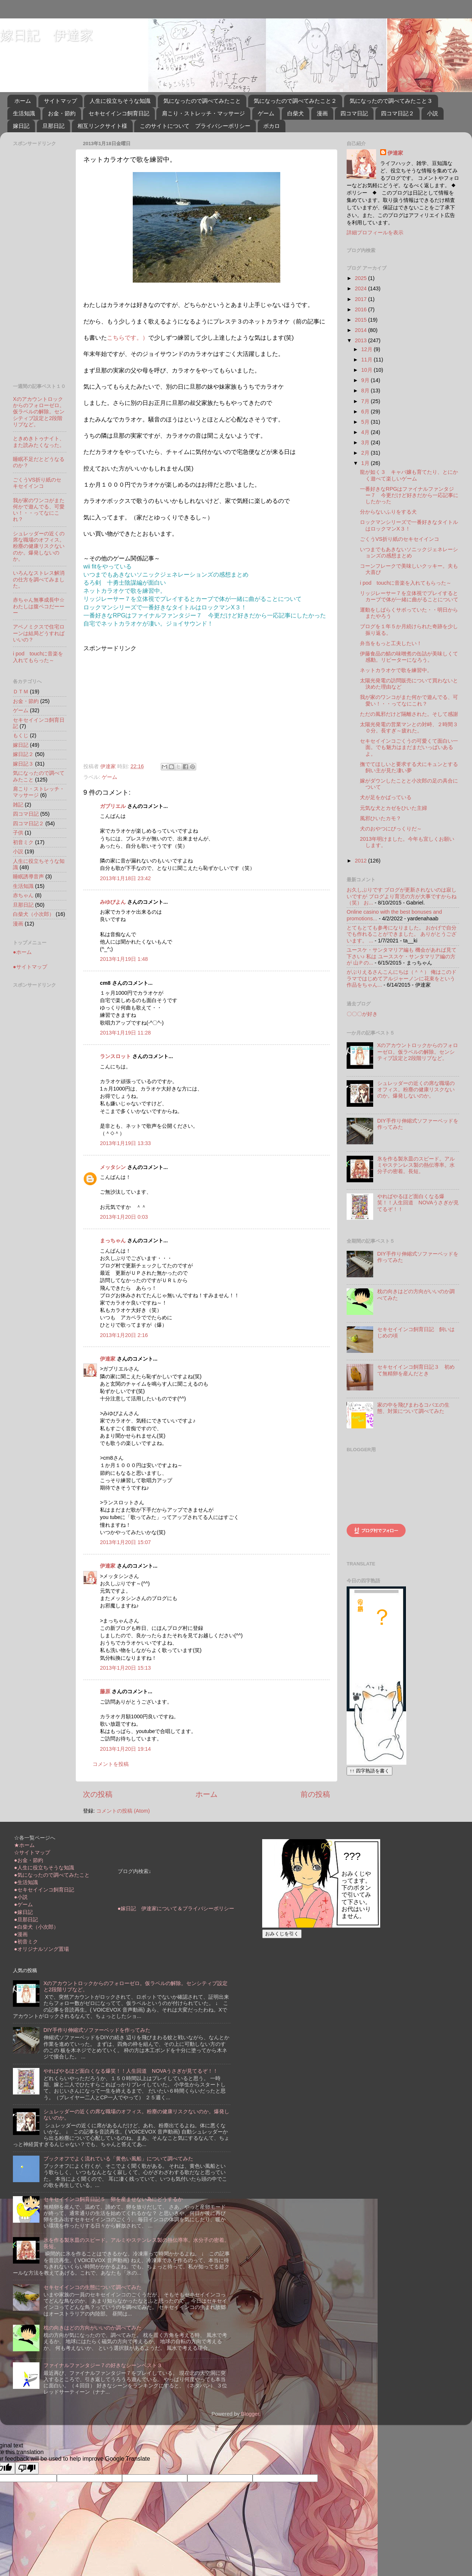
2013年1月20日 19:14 (125, 1749)
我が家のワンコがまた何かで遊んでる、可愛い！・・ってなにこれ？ (39, 509)
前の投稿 (315, 1794)
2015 (361, 320)
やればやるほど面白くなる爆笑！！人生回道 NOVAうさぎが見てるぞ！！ (418, 1202)
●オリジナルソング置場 (41, 1949)
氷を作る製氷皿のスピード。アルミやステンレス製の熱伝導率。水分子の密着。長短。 (416, 1165)
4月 (366, 432)
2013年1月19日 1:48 (124, 959)
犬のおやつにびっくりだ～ (391, 829)
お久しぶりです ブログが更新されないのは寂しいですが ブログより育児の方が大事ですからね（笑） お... (402, 896)
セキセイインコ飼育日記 (118, 113)
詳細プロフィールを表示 (375, 232)
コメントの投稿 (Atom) (123, 1811)
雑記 (18, 805)
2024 (361, 288)
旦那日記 (53, 126)
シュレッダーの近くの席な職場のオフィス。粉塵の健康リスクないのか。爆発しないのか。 (39, 546)
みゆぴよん (113, 902)
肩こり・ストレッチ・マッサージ (203, 113)
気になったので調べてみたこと (202, 101)
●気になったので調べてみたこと (52, 1875)
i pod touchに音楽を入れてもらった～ (38, 657)
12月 (367, 349)
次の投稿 (97, 1794)
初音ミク (23, 842)
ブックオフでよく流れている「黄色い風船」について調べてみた (118, 2159)
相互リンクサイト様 (102, 126)
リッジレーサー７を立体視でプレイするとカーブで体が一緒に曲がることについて (409, 596)
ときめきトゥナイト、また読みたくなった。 (39, 441)
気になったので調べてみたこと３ (391, 101)
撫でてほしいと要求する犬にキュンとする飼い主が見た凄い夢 (409, 767)
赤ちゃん (23, 895)
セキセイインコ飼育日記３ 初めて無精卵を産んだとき (416, 1370)
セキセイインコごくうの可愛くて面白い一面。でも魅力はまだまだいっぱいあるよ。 (409, 747)
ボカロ (271, 126)
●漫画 (21, 1934)
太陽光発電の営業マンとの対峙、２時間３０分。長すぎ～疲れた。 (409, 727)
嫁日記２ (23, 754)
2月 (366, 453)
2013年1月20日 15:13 (125, 1668)
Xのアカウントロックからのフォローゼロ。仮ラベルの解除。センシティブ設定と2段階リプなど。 (39, 411)
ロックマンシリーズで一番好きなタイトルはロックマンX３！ (409, 525)
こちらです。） (127, 338)
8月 (366, 390)
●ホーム (22, 952)
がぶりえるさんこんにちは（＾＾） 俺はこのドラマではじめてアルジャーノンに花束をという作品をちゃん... (402, 978)
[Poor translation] (27, 2468)
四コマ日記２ (397, 113)
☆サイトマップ (32, 1852)
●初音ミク (26, 1942)
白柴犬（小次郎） (33, 914)
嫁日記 (21, 126)
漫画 (322, 113)
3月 (366, 442)
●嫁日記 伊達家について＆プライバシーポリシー (176, 1908)
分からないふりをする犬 (388, 512)
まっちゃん (113, 1240)
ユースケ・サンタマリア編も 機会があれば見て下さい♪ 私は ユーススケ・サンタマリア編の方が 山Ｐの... (402, 956)
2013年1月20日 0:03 (124, 1217)
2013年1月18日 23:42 (125, 878)
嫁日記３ (23, 764)
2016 (361, 309)
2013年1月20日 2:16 (124, 1335)
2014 (361, 330)
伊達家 (107, 1359)
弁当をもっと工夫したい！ (391, 643)
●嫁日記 (23, 1912)
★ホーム (24, 1845)
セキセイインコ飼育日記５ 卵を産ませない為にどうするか (113, 2199)
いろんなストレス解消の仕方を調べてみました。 (39, 579)
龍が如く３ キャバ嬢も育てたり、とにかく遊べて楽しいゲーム (409, 475)
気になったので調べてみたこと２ (295, 101)
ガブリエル (113, 806)
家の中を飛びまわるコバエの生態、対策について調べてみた (413, 1408)
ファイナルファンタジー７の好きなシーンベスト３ (103, 2365)
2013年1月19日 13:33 (125, 1143)
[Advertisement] (145, 704)
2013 (361, 340)
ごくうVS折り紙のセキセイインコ (37, 483)
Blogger (250, 2414)
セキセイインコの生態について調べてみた (93, 2287)
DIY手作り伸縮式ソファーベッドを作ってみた (97, 2030)
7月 (366, 401)
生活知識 (24, 113)
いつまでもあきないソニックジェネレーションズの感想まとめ (409, 552)
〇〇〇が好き (362, 1014)
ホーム (22, 101)
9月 (366, 380)
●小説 (21, 1897)
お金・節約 (62, 113)
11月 (367, 360)
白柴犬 (295, 113)
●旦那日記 (26, 1919)
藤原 (105, 1691)
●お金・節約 (28, 1860)
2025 (361, 278)
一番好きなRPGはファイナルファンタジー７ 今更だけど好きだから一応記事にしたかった (409, 495)
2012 (361, 861)
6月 (366, 411)
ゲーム (266, 113)
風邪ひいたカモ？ (380, 818)
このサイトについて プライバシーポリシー (195, 126)
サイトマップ (60, 101)
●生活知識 (26, 1882)
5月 (366, 422)
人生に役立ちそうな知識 (120, 101)
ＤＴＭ (20, 691)
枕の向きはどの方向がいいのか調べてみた (93, 2328)
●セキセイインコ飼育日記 (44, 1890)
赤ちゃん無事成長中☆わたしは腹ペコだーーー (39, 606)
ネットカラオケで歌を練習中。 (396, 670)
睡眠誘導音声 (28, 876)
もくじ (20, 735)
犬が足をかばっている (386, 797)
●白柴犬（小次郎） (36, 1927)
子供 (18, 833)
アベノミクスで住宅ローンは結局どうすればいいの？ (39, 633)
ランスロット (115, 1056)
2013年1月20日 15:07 (125, 1542)
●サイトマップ (30, 967)
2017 (361, 299)
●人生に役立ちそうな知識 (44, 1867)
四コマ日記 (354, 113)
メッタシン (113, 1167)
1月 (366, 463)
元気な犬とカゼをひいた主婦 (393, 808)
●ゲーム (23, 1904)
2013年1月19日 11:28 (125, 1033)
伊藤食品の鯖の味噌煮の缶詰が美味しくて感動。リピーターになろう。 (409, 657)
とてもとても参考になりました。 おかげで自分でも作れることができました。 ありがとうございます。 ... (402, 934)
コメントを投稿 (111, 1764)
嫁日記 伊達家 (46, 35)
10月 (367, 370)
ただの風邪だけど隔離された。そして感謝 (409, 714)
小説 (432, 113)
